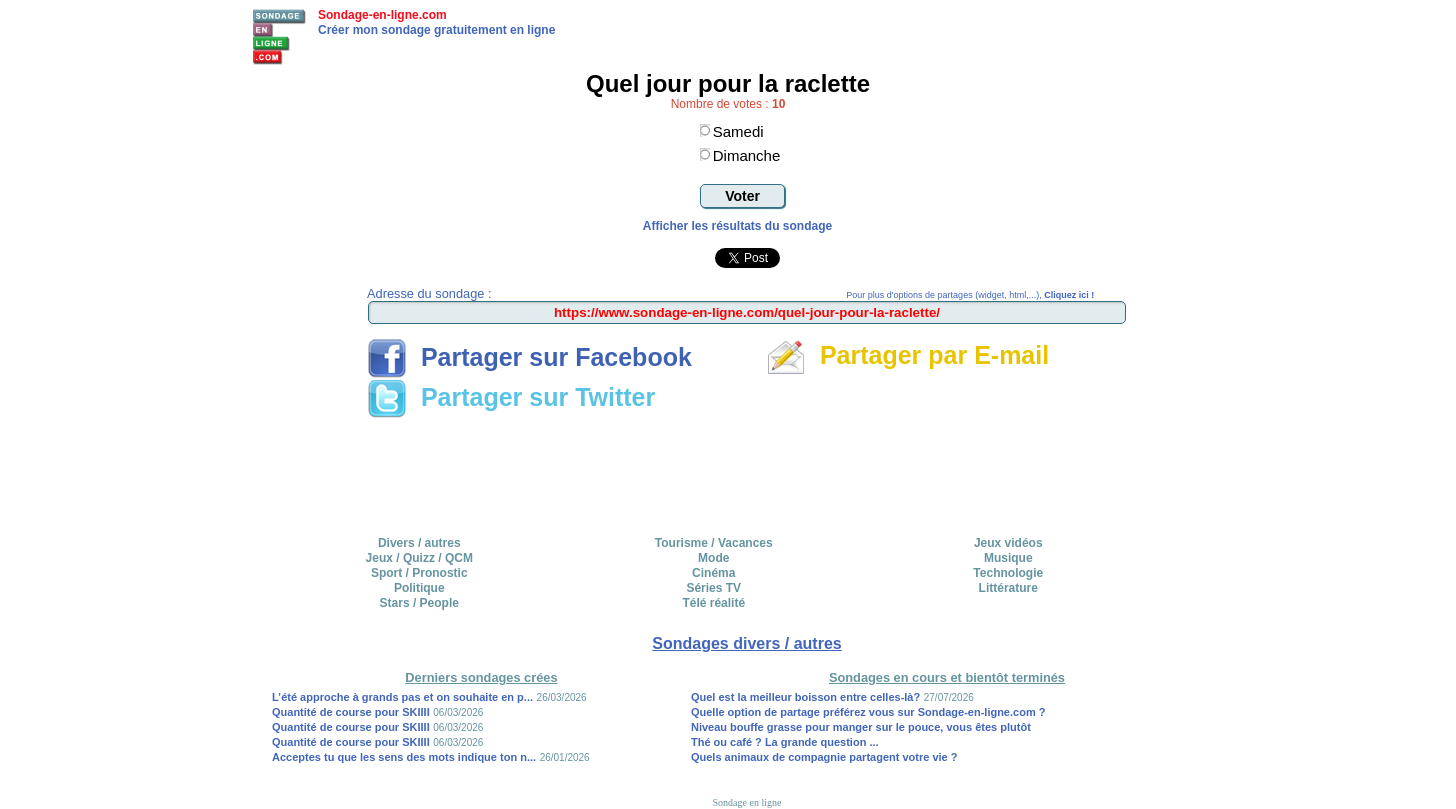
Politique (419, 588)
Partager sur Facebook (529, 357)
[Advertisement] (747, 470)
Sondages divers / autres (746, 643)
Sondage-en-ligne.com (382, 15)
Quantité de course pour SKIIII (351, 712)
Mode (713, 558)
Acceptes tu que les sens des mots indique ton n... (404, 757)
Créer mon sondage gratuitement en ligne (436, 30)
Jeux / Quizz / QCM (419, 558)
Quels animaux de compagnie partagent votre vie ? (824, 757)
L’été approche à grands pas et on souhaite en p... (402, 697)
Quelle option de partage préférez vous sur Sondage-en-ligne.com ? (868, 712)
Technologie (1008, 573)
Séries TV (713, 588)
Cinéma (713, 573)
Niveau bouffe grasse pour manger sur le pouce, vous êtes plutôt (861, 727)
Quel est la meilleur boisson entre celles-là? (805, 697)
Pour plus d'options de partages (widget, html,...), (970, 295)
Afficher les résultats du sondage (737, 226)
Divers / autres (419, 543)
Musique (1008, 558)
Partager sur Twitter (511, 397)
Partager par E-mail (907, 355)
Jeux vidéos (1008, 543)
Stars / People (419, 603)
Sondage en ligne (747, 802)
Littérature (1008, 588)
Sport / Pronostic (419, 573)
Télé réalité (713, 603)
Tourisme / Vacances (714, 543)
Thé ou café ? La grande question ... (785, 742)
